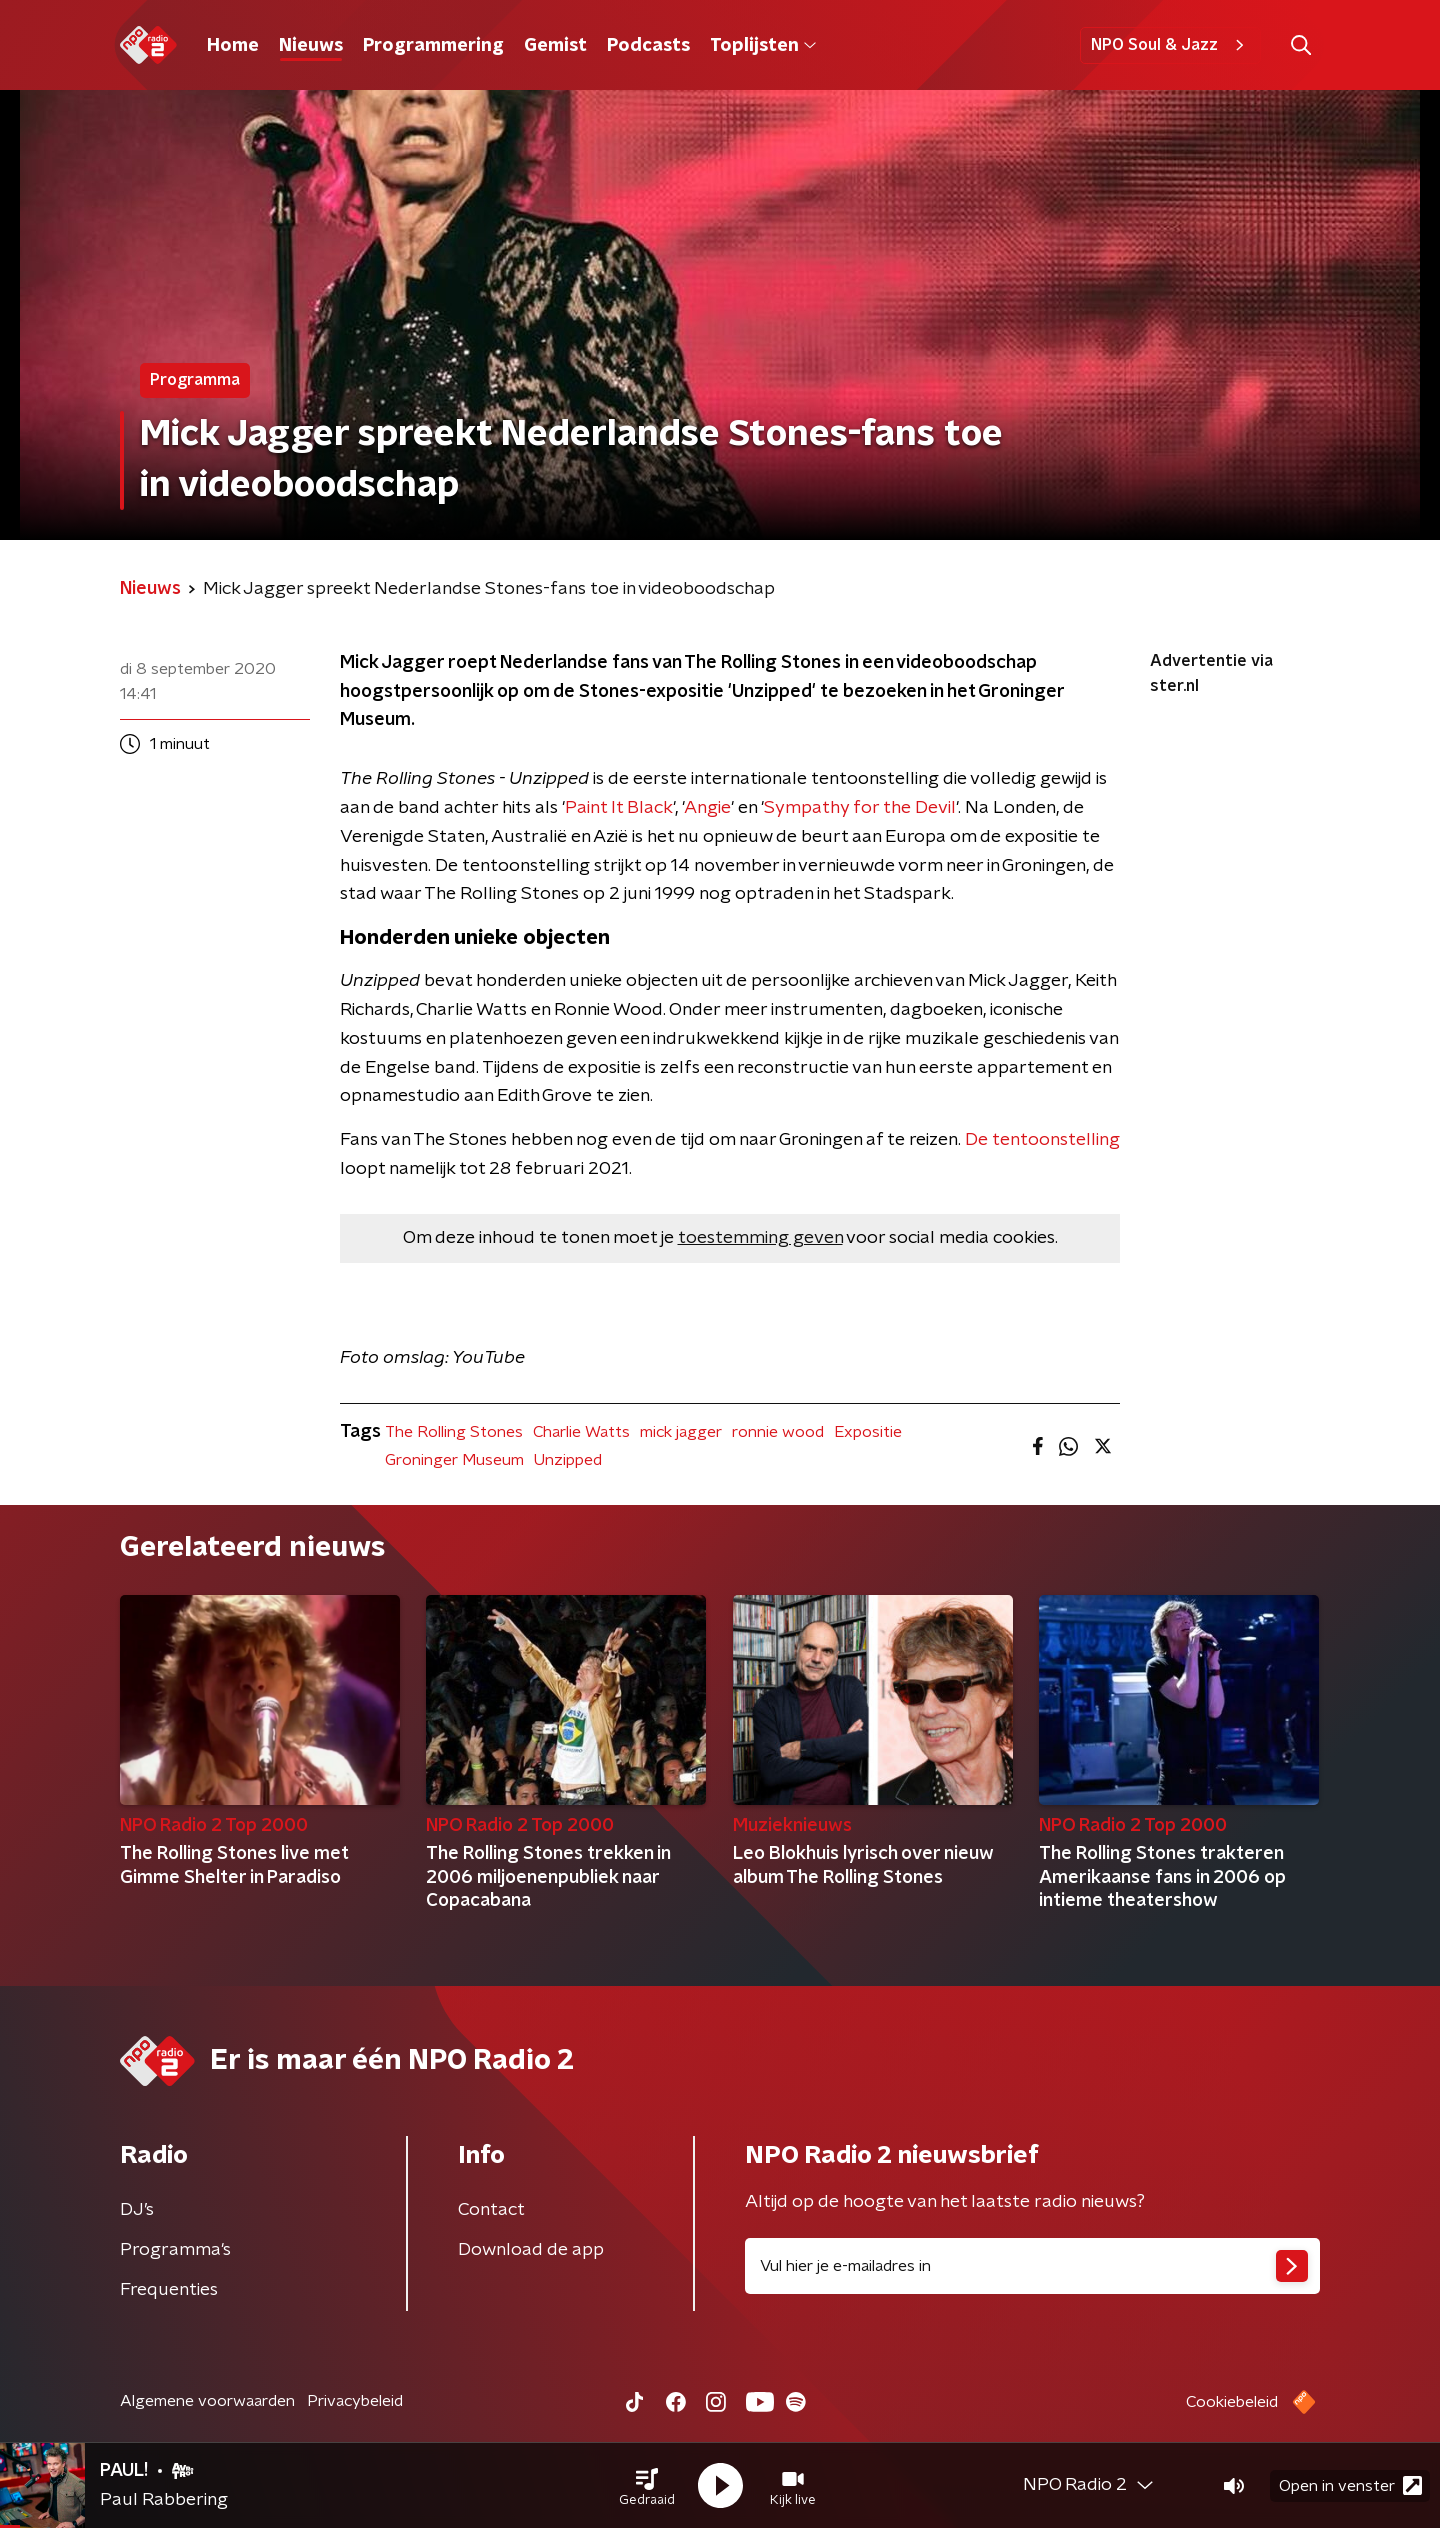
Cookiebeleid (1232, 2402)
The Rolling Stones (454, 1432)
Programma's (175, 2250)
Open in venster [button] (1350, 2485)
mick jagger (681, 1432)
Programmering (433, 46)
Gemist (555, 46)
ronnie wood (778, 1432)
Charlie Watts (581, 1432)
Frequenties (169, 2290)
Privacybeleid (355, 2401)
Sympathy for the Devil (860, 808)
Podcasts (648, 46)
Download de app (531, 2250)
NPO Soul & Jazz (1170, 45)
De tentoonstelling (1042, 1140)
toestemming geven (760, 1238)
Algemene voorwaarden (207, 2401)
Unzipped (568, 1460)
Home (233, 46)
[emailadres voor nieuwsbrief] (1032, 2266)
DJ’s (137, 2210)
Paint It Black (619, 808)
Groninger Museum (454, 1460)
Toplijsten (763, 46)
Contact (491, 2210)
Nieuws (311, 46)
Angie (707, 808)
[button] (647, 2486)
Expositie (868, 1432)
